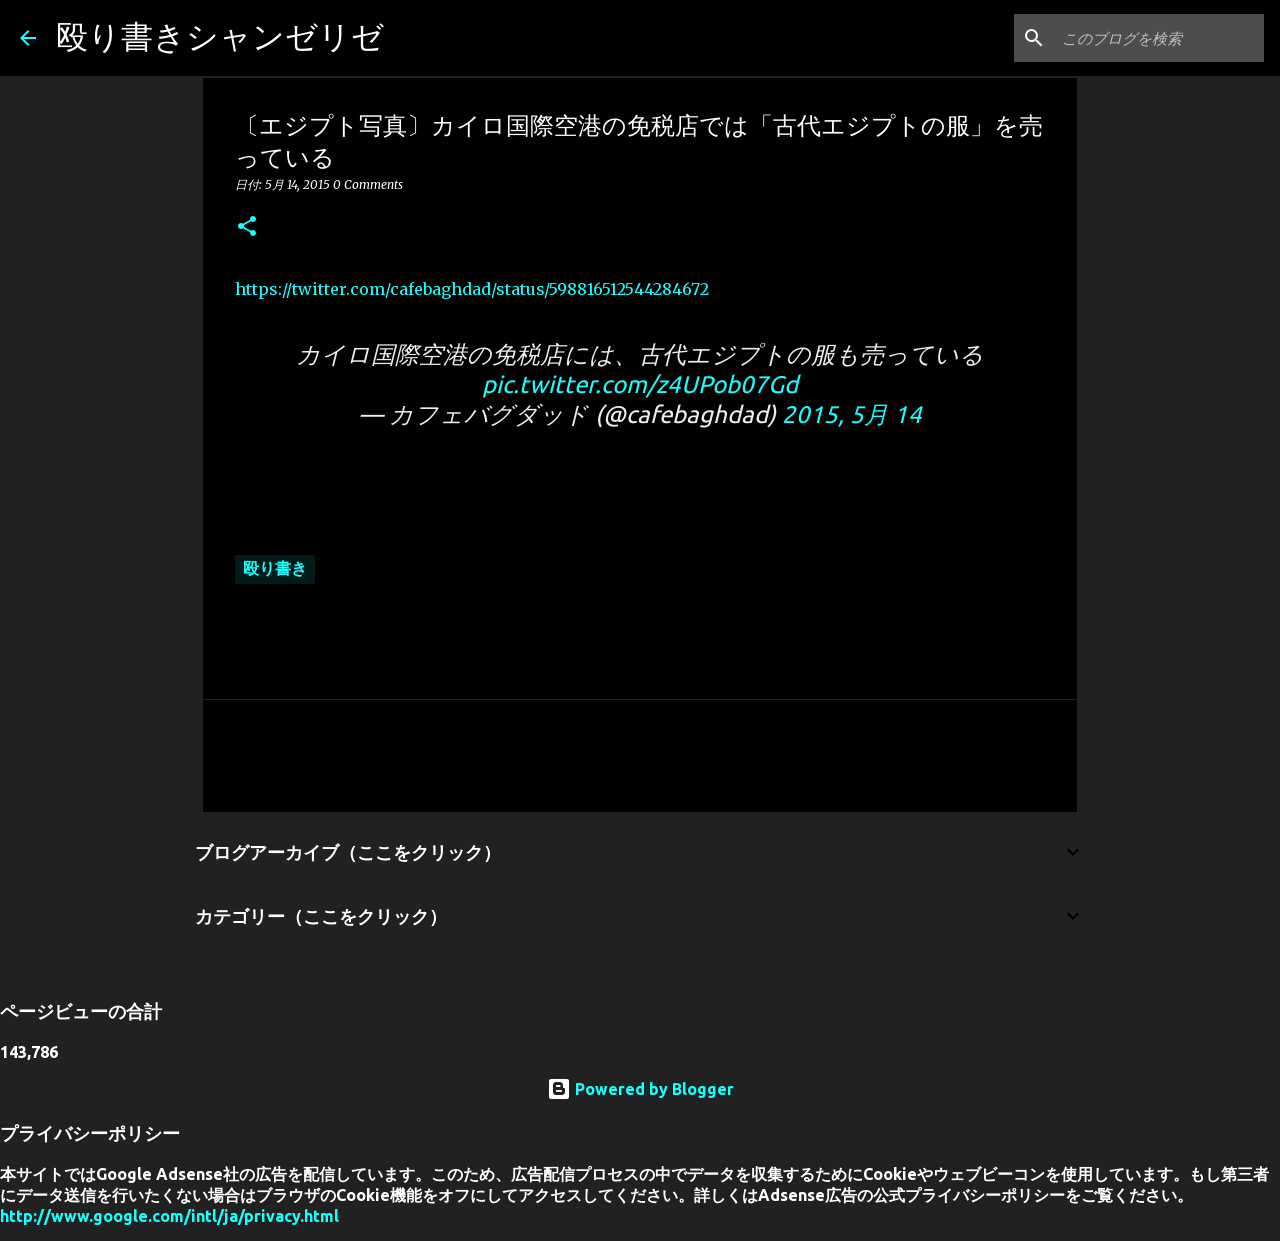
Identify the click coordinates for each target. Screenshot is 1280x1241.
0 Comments (368, 184)
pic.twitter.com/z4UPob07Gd (640, 384)
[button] (247, 227)
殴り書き (275, 568)
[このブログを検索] (1159, 38)
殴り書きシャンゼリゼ (220, 36)
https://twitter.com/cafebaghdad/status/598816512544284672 (472, 289)
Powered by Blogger (640, 1089)
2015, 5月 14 (852, 414)
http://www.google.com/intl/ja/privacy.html (169, 1216)
